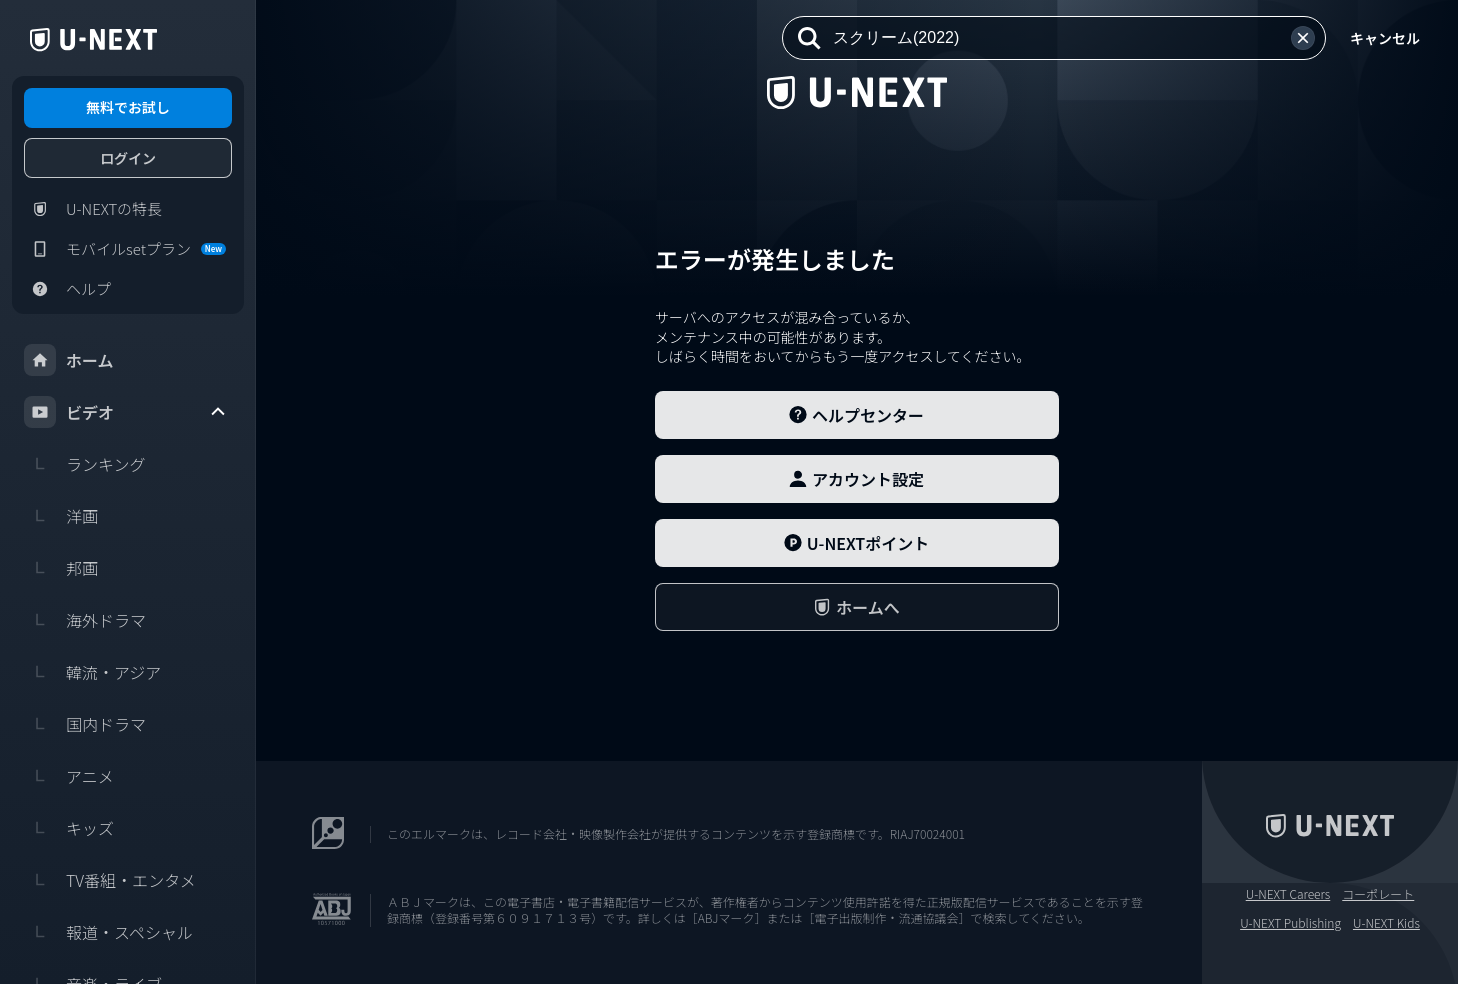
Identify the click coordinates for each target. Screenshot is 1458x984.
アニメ (69, 776)
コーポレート (1378, 894)
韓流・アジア (92, 672)
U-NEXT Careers (1288, 894)
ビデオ (126, 412)
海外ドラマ (85, 620)
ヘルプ (67, 289)
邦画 (61, 568)
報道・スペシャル (108, 932)
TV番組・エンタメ (110, 880)
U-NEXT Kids (1386, 923)
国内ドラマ (85, 724)
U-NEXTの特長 (93, 209)
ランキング (85, 464)
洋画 (61, 516)
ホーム (69, 360)
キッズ (69, 828)
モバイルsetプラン (125, 249)
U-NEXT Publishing (1290, 923)
